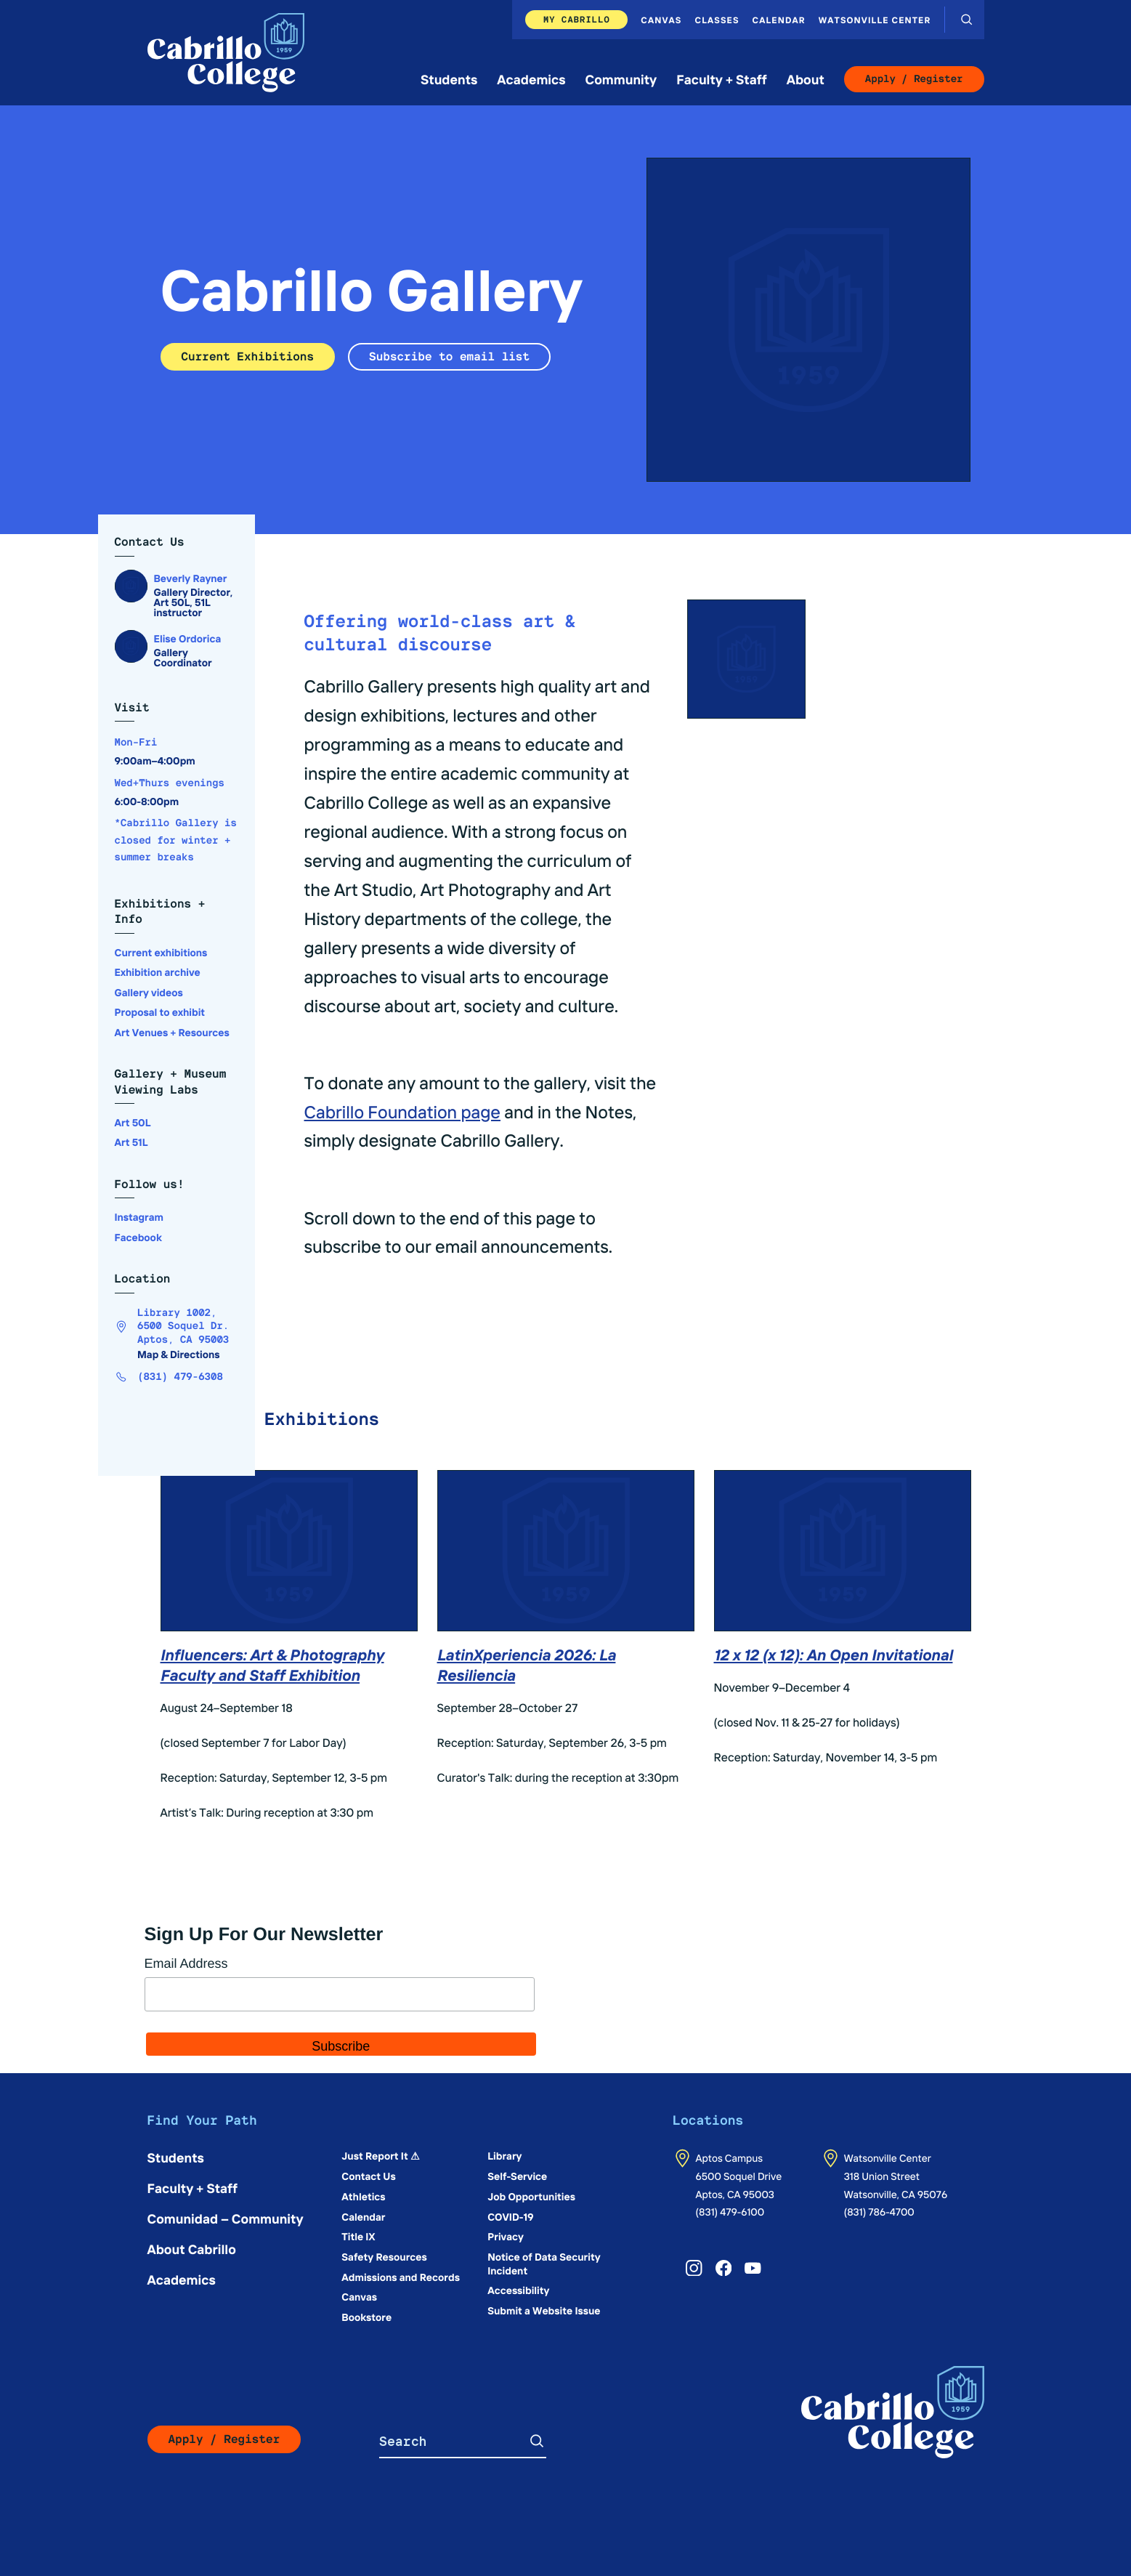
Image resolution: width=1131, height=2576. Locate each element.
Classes (717, 19)
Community (621, 78)
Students (449, 78)
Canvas (661, 19)
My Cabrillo (576, 19)
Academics (531, 78)
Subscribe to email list (449, 356)
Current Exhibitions (248, 356)
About (805, 78)
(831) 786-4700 (879, 2211)
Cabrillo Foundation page (402, 1112)
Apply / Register (914, 79)
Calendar (779, 19)
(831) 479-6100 (730, 2211)
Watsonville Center (875, 19)
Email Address (186, 1963)
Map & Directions (178, 1353)
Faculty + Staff (721, 78)
